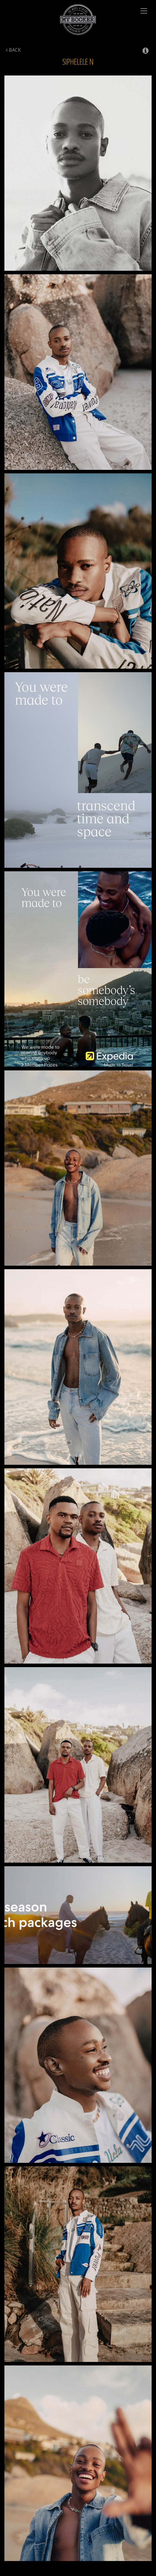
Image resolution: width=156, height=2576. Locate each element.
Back (13, 50)
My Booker (78, 20)
